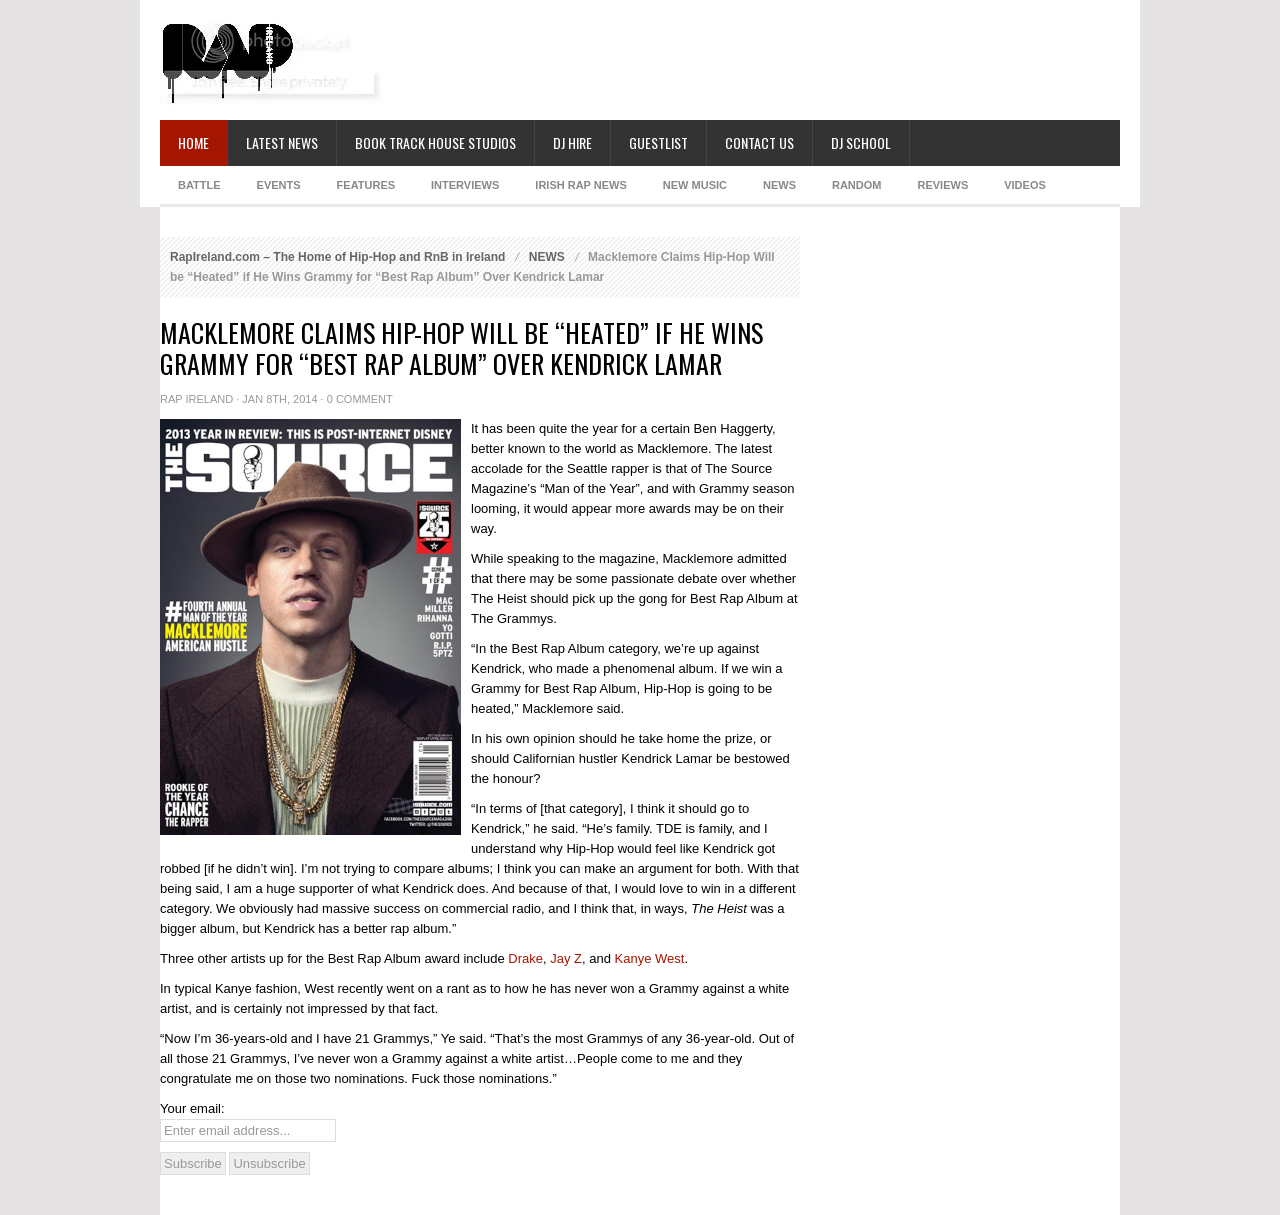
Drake (525, 958)
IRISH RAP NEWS (580, 185)
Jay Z (566, 958)
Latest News (282, 142)
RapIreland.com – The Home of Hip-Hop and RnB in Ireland (337, 257)
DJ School (861, 142)
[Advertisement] (756, 60)
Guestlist (658, 142)
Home (193, 142)
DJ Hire (572, 142)
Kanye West (650, 958)
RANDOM (857, 185)
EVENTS (279, 185)
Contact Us (759, 142)
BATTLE (199, 185)
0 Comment (360, 399)
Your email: (192, 1108)
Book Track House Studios (435, 142)
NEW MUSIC (695, 185)
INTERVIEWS (465, 185)
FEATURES (366, 185)
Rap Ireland (196, 399)
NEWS (779, 185)
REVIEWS (942, 185)
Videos (1025, 185)
